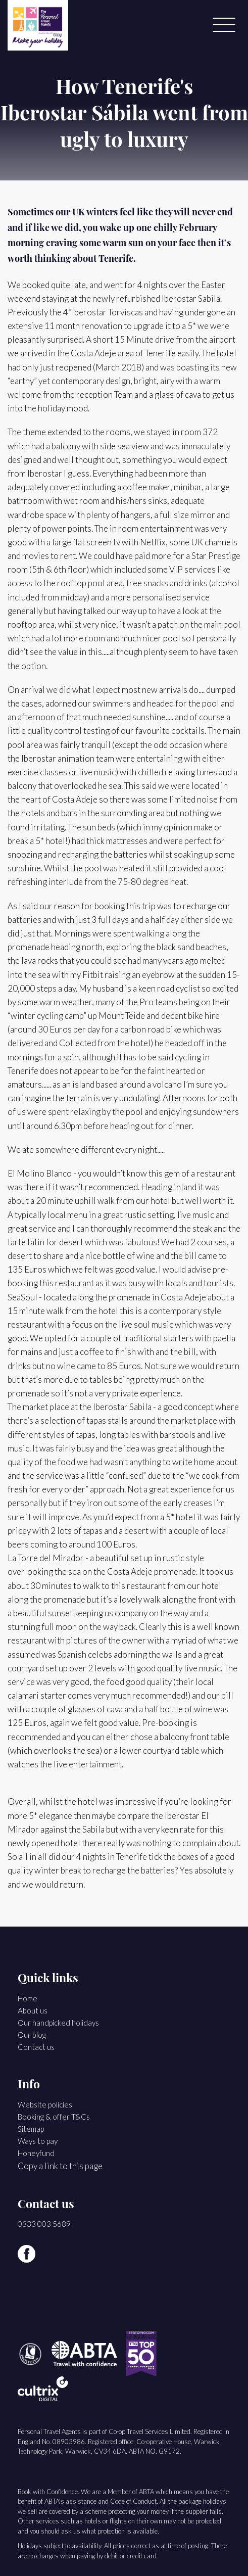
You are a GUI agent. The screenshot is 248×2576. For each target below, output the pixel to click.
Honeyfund (36, 2153)
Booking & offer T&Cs (54, 2116)
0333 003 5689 (44, 2223)
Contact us (36, 2046)
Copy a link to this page (60, 2166)
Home (27, 1998)
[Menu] (224, 25)
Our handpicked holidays (58, 2022)
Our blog (32, 2034)
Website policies (45, 2104)
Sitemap (31, 2128)
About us (32, 2010)
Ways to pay (38, 2140)
